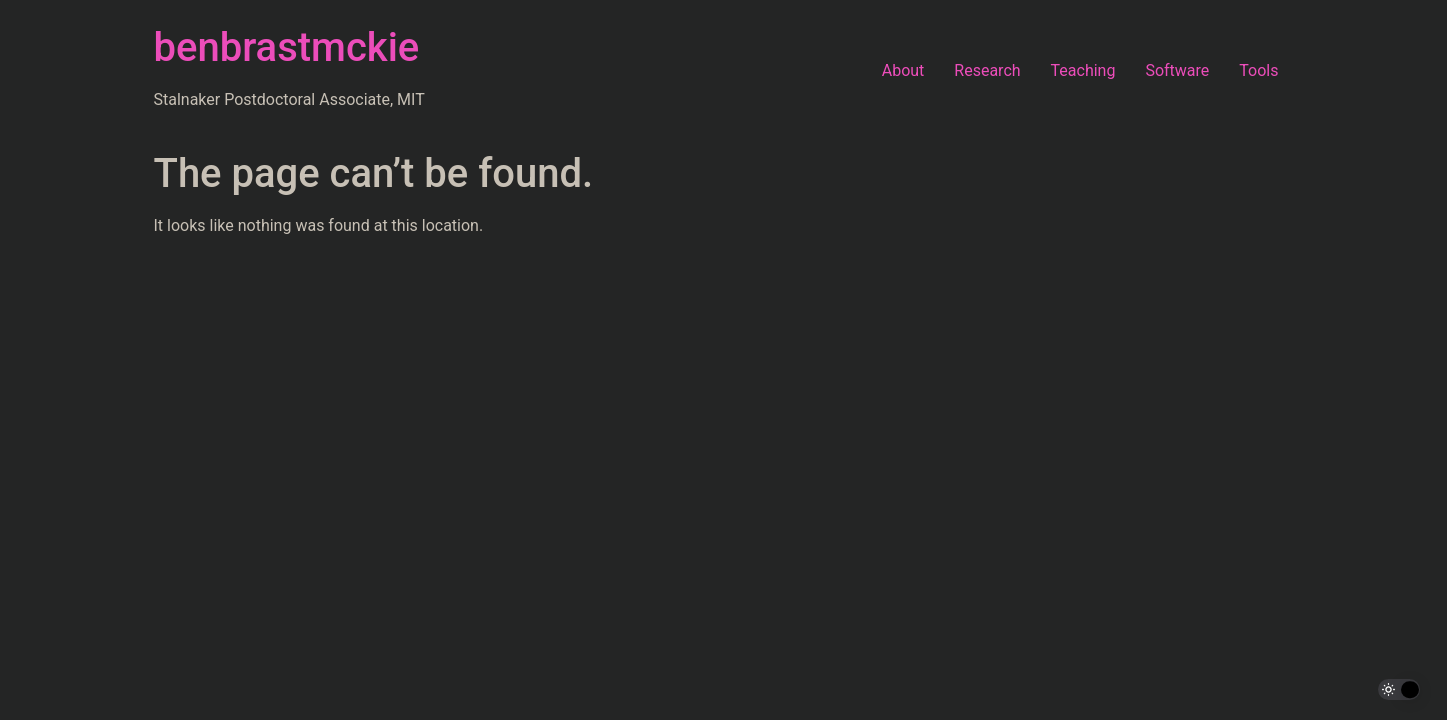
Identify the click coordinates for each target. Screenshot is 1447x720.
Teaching (1083, 70)
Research (987, 70)
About (903, 70)
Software (1177, 70)
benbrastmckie (287, 47)
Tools (1258, 70)
